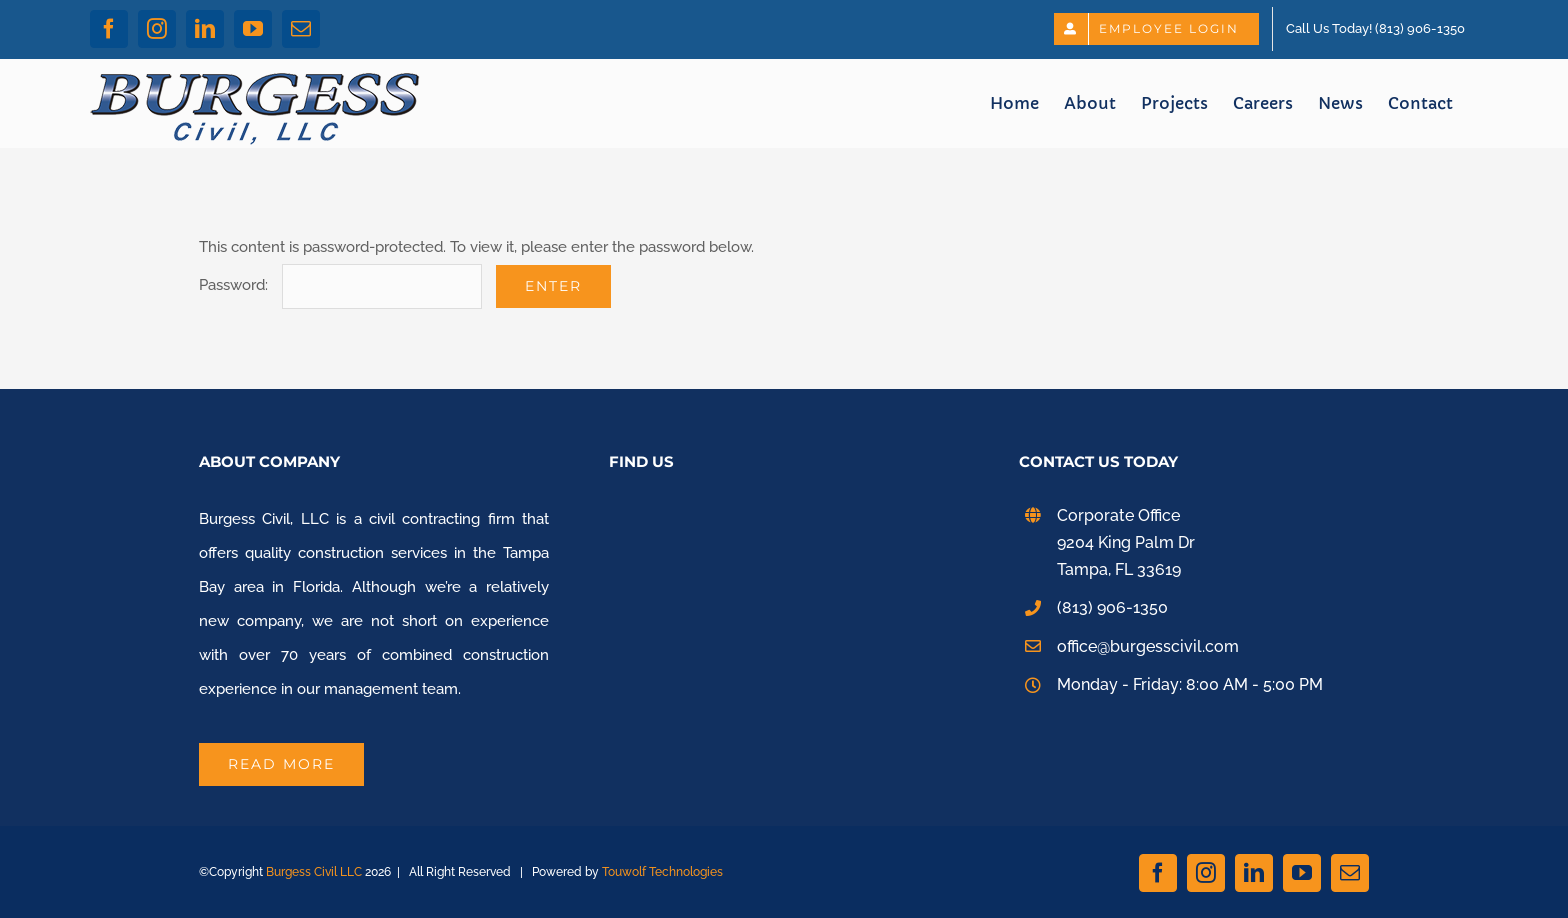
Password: (340, 285)
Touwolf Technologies (662, 872)
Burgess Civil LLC (314, 872)
